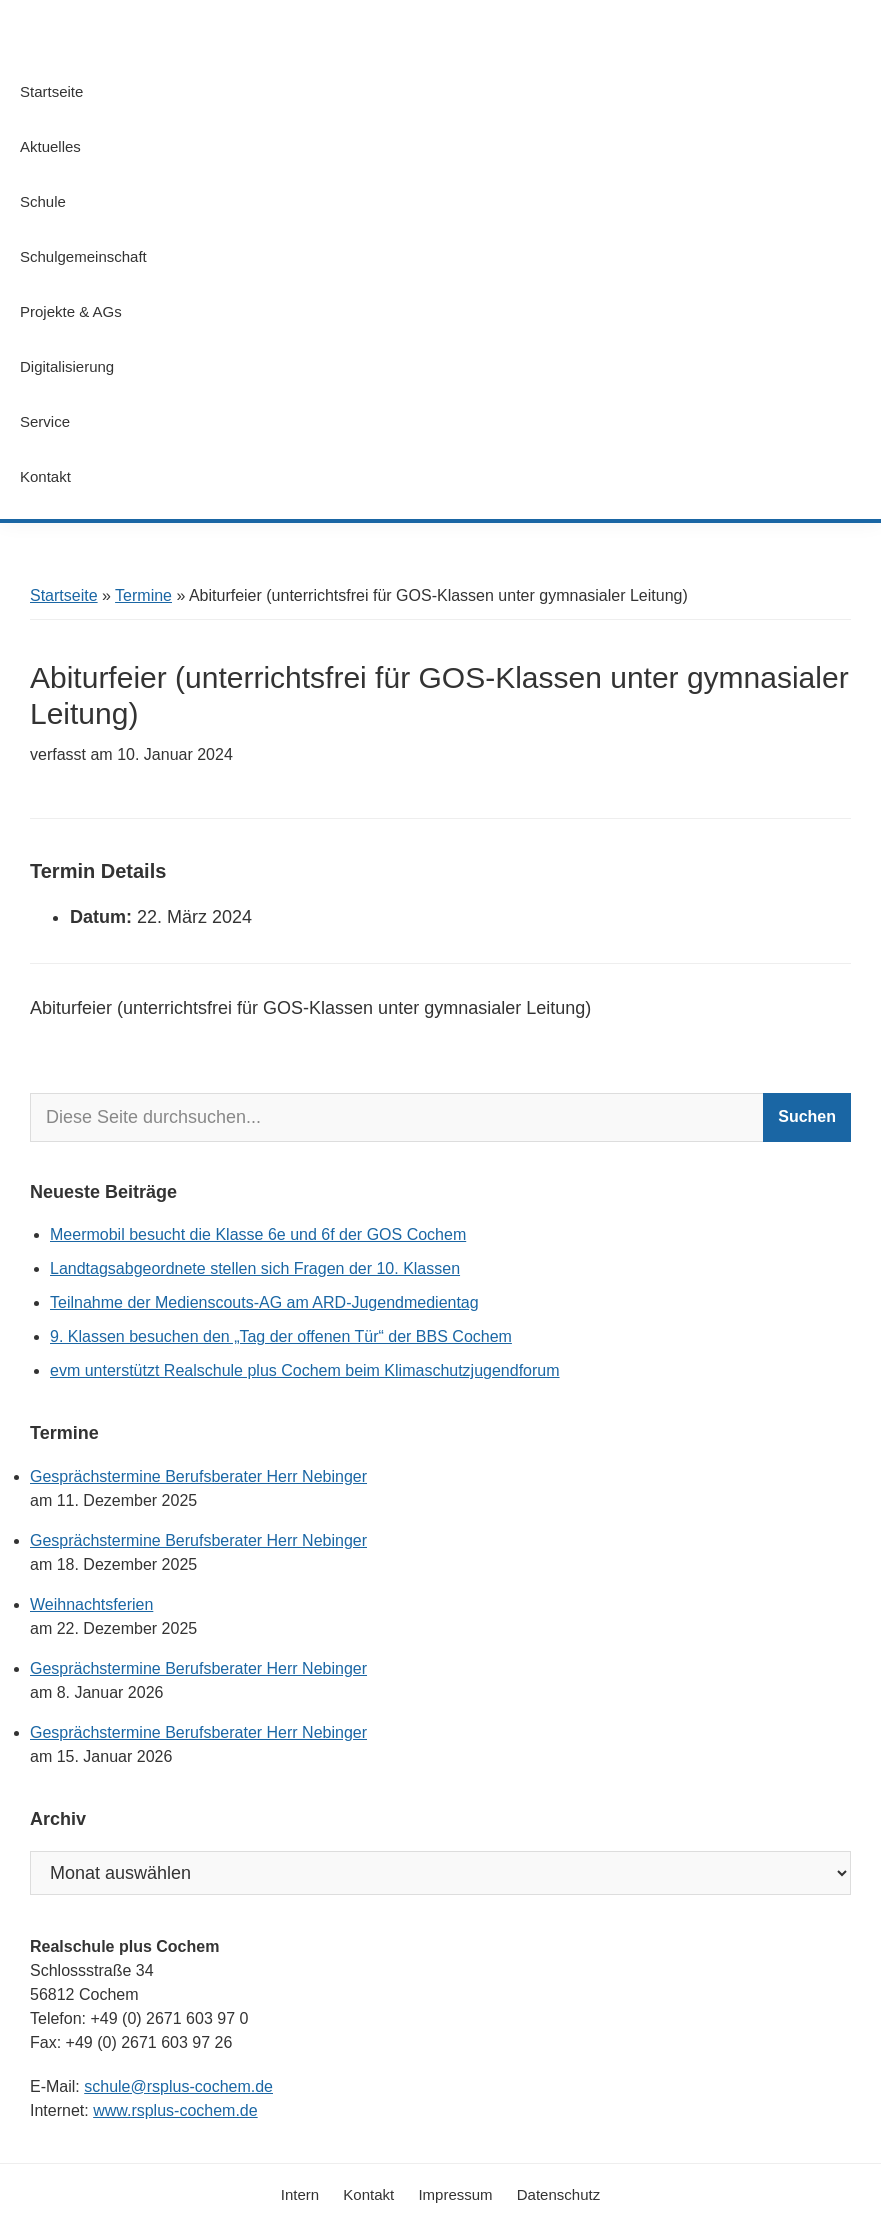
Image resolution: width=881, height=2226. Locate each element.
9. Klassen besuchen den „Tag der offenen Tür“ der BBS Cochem (281, 1336)
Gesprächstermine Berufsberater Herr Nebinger (198, 1476)
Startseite (64, 595)
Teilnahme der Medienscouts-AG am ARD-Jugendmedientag (264, 1302)
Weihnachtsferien (91, 1604)
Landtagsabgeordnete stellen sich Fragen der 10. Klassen (255, 1268)
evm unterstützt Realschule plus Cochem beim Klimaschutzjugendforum (305, 1370)
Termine (143, 595)
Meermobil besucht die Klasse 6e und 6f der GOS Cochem (258, 1234)
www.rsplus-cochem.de (175, 2110)
